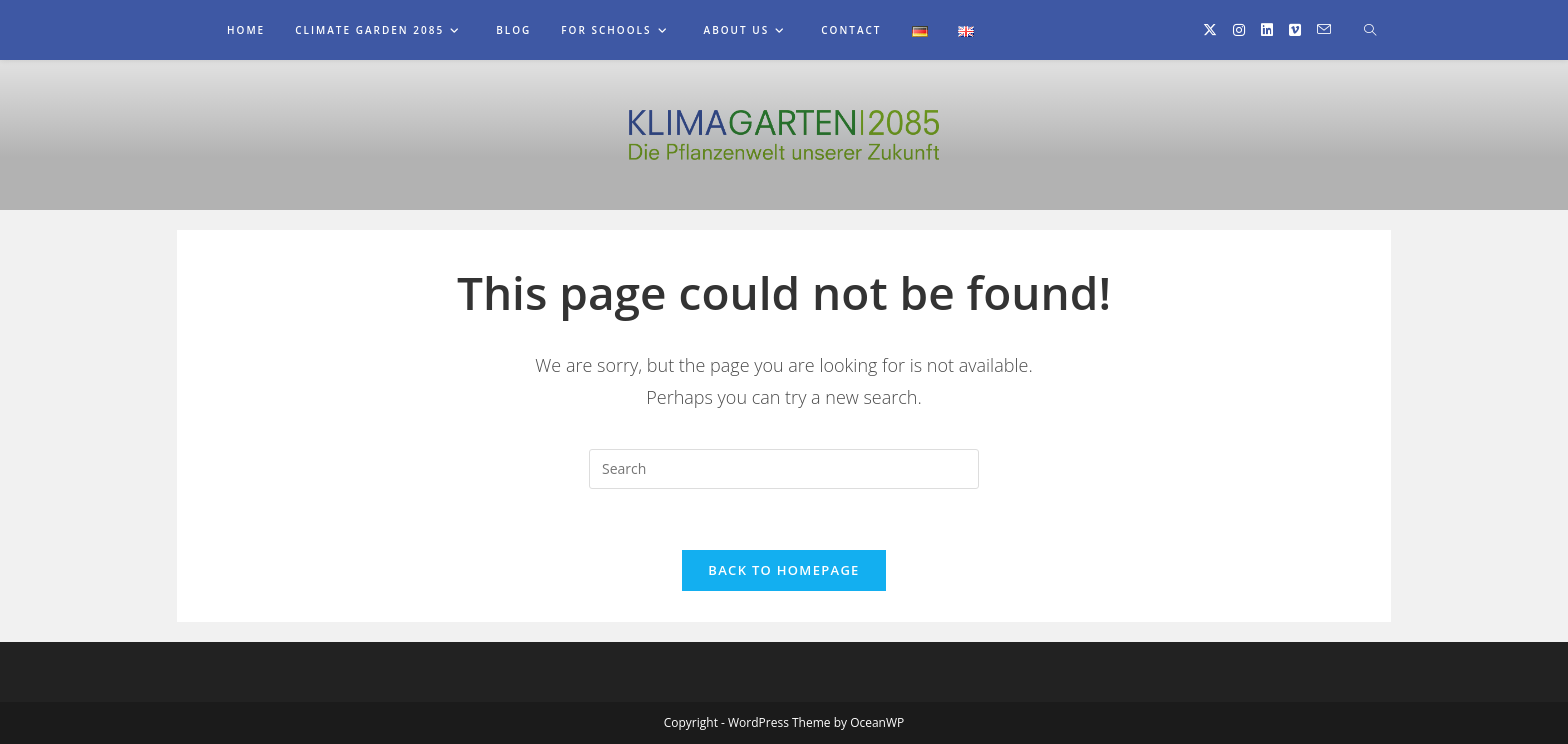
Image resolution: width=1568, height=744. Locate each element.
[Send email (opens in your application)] (1324, 29)
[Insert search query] (784, 469)
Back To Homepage (783, 570)
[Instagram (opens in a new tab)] (1239, 30)
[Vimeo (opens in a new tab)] (1295, 30)
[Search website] (1370, 31)
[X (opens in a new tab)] (1210, 30)
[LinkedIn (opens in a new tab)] (1267, 30)
